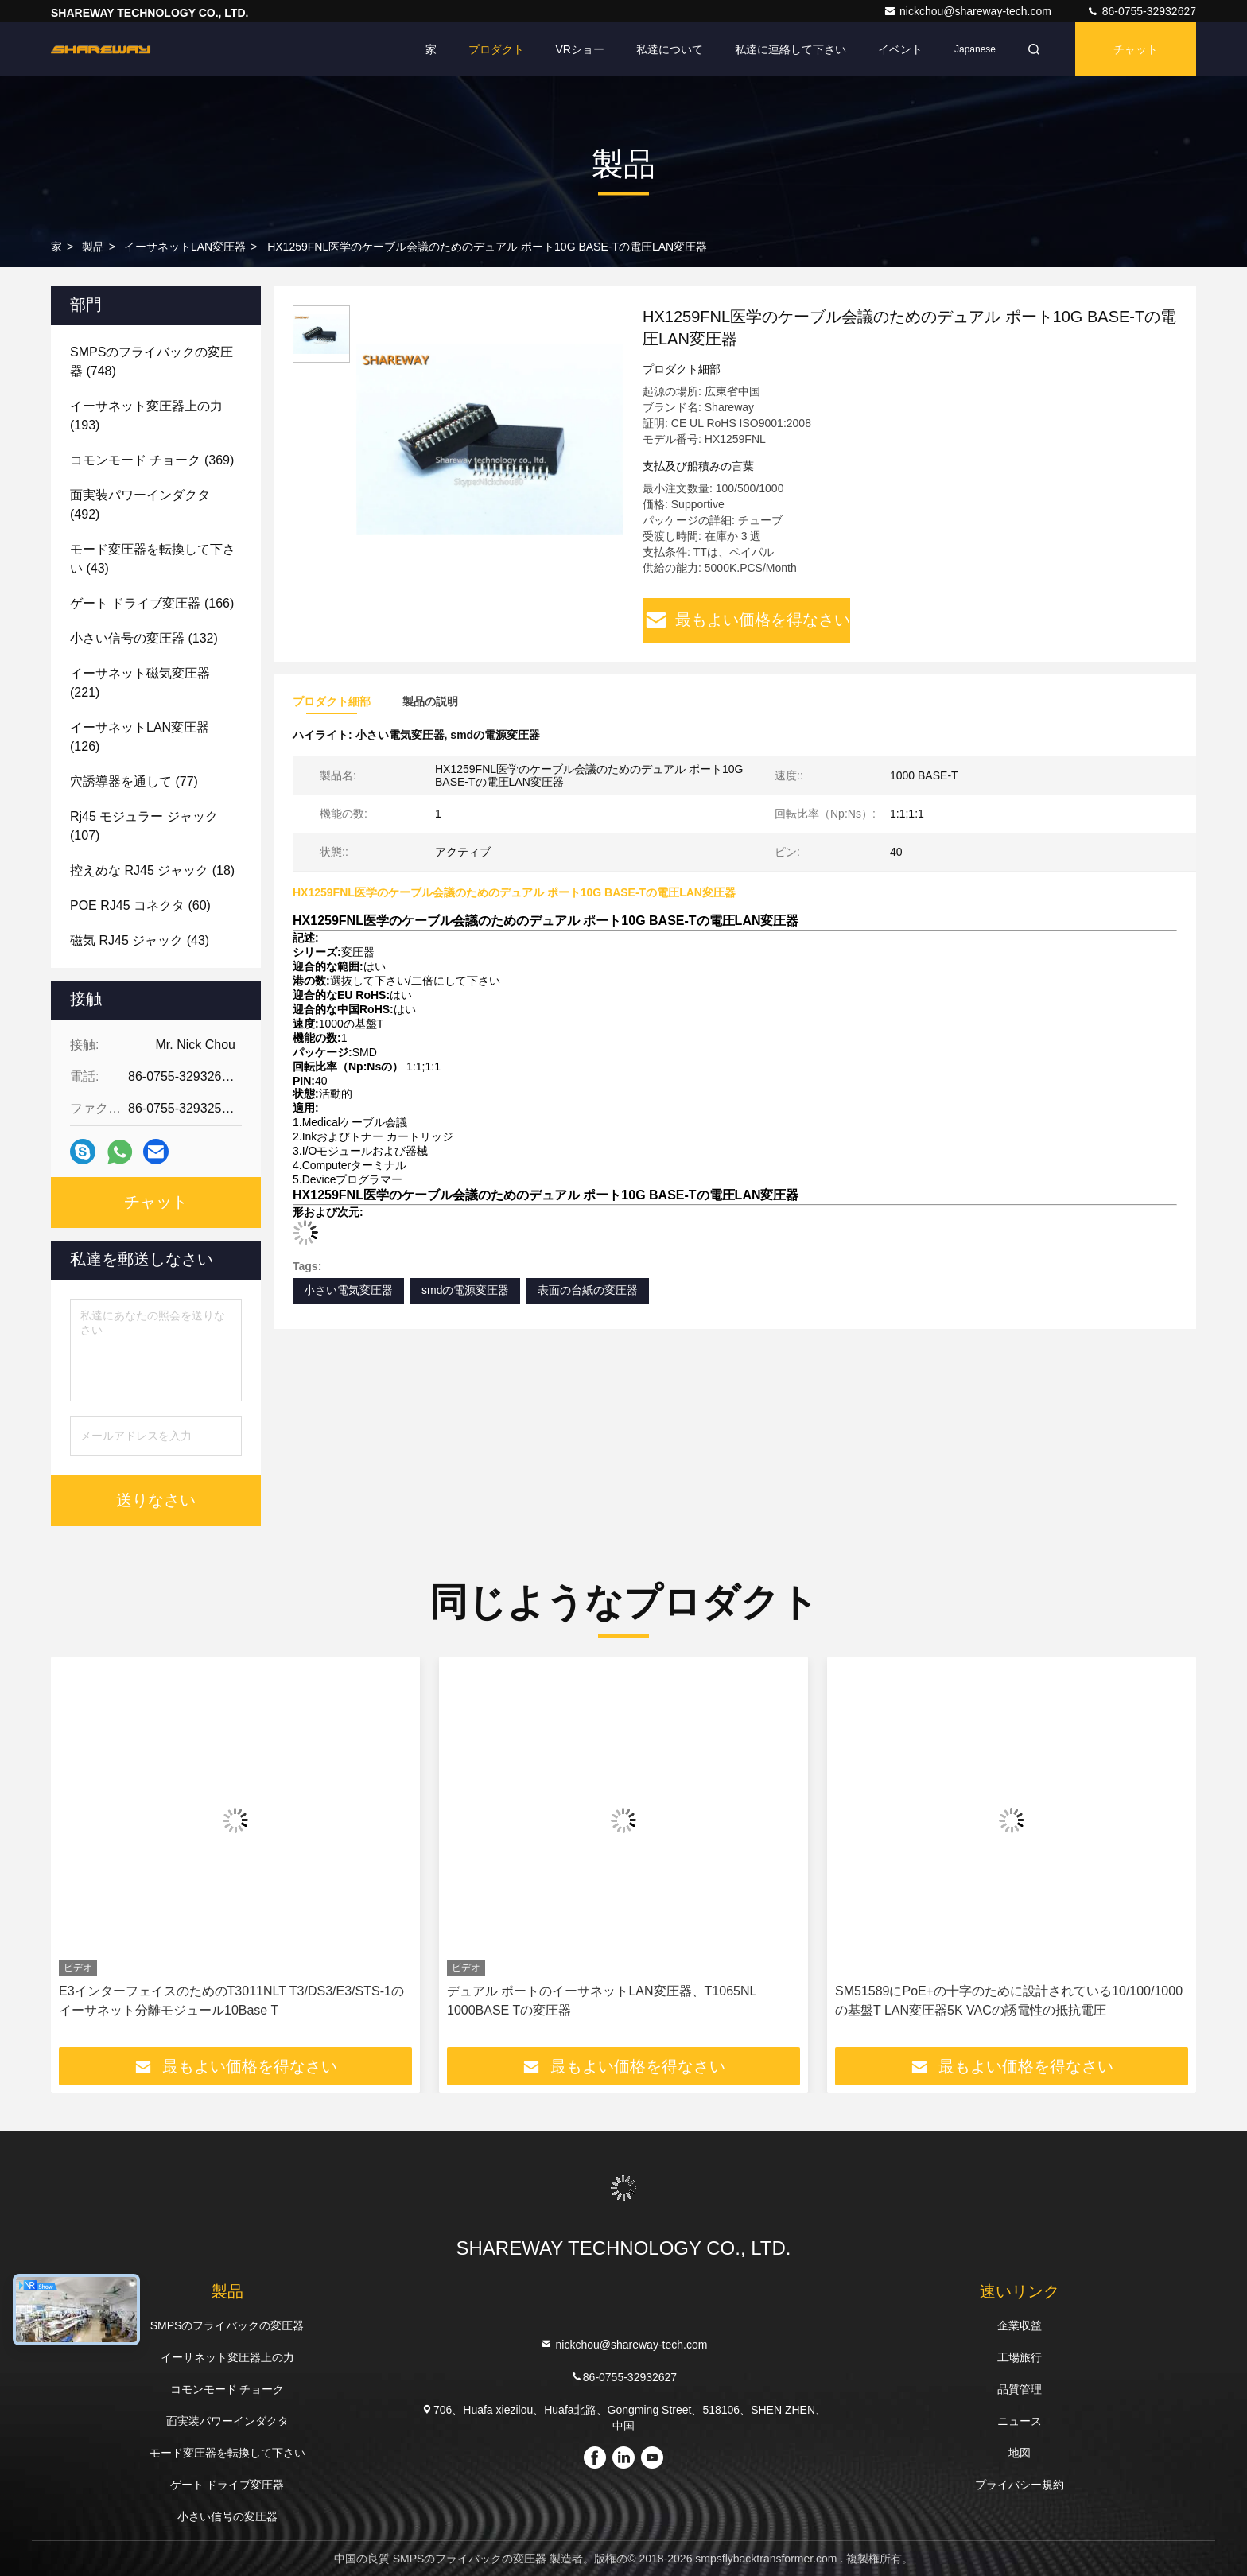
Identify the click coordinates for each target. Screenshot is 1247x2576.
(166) (152, 603)
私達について (669, 49)
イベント (900, 49)
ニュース (1019, 2421)
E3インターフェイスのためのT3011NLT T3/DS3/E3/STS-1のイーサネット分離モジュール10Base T (231, 2000)
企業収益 (1019, 2325)
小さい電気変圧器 (348, 1290)
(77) (134, 781)
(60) (140, 905)
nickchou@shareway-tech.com (969, 11)
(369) (152, 460)
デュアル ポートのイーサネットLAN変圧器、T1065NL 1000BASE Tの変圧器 (601, 2000)
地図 (1019, 2452)
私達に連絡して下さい (790, 49)
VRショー (580, 49)
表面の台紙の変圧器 (588, 1290)
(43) (152, 558)
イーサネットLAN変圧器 (185, 246)
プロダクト (496, 49)
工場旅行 (1019, 2357)
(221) (140, 682)
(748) (151, 361)
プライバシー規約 (1019, 2484)
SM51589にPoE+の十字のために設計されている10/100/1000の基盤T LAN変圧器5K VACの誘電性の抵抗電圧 (1009, 2000)
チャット (1135, 49)
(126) (139, 737)
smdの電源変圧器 (465, 1290)
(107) (144, 826)
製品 (93, 246)
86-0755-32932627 (1141, 11)
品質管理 (1019, 2389)
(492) (140, 504)
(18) (152, 870)
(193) (146, 415)
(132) (144, 638)
